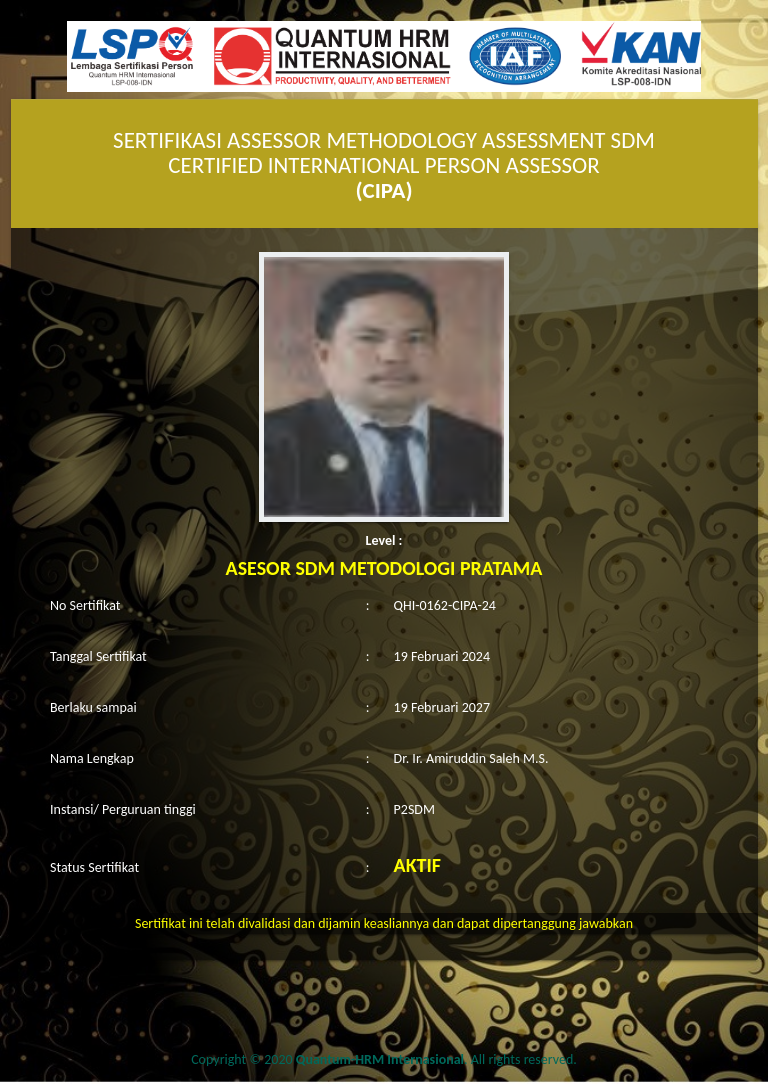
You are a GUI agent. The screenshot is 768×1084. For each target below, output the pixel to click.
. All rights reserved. (436, 1059)
